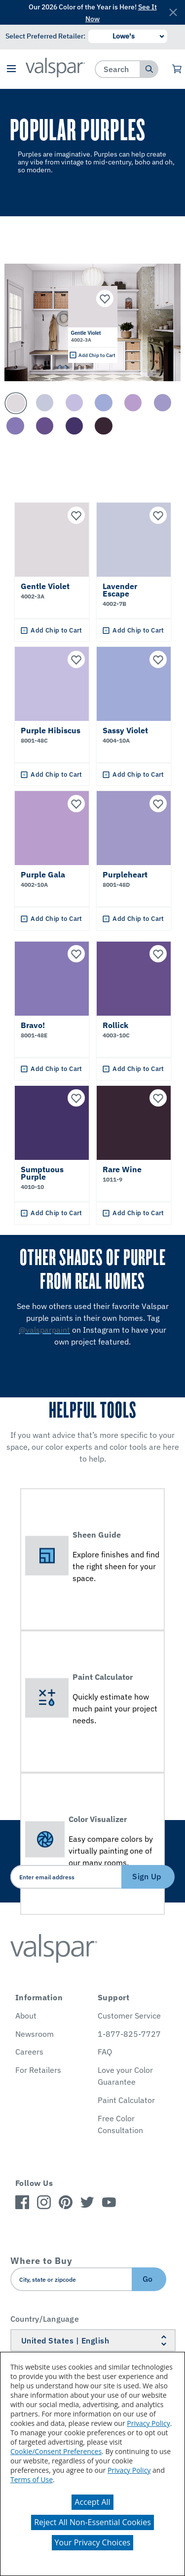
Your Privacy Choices (93, 2542)
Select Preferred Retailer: (45, 36)
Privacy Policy (148, 2423)
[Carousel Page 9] (74, 426)
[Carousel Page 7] (15, 426)
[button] (11, 69)
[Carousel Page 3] (74, 402)
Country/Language (44, 2319)
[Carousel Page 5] (133, 402)
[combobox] (118, 69)
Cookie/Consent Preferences (56, 2451)
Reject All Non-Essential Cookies (92, 2522)
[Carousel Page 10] (103, 426)
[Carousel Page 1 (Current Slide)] (15, 403)
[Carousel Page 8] (44, 426)
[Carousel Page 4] (103, 402)
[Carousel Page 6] (162, 402)
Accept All (92, 2502)
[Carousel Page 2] (44, 402)
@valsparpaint (44, 1330)
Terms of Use (31, 2479)
